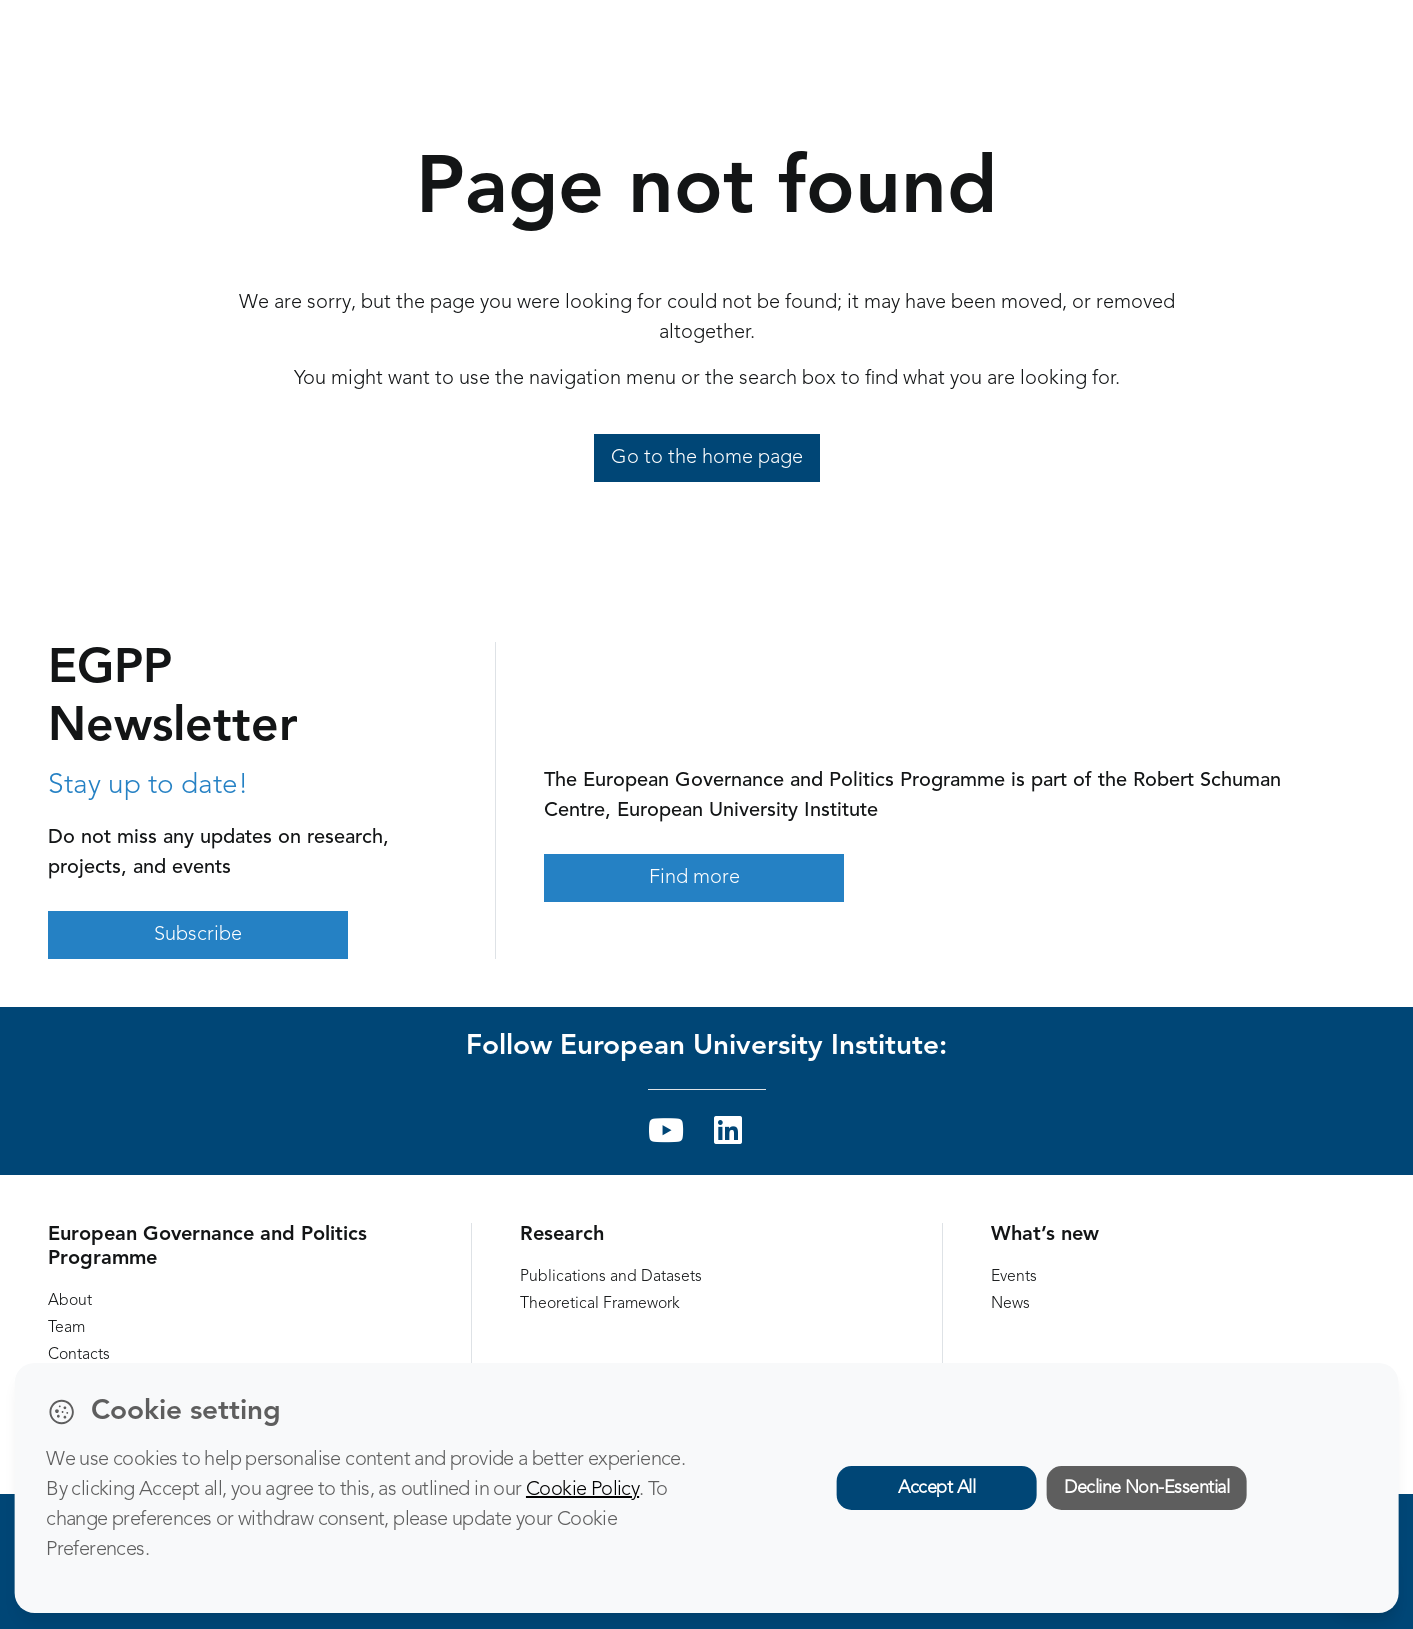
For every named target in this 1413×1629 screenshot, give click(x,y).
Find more (694, 878)
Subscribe (198, 935)
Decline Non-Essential (1146, 1488)
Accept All (936, 1488)
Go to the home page (707, 458)
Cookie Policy (582, 1490)
